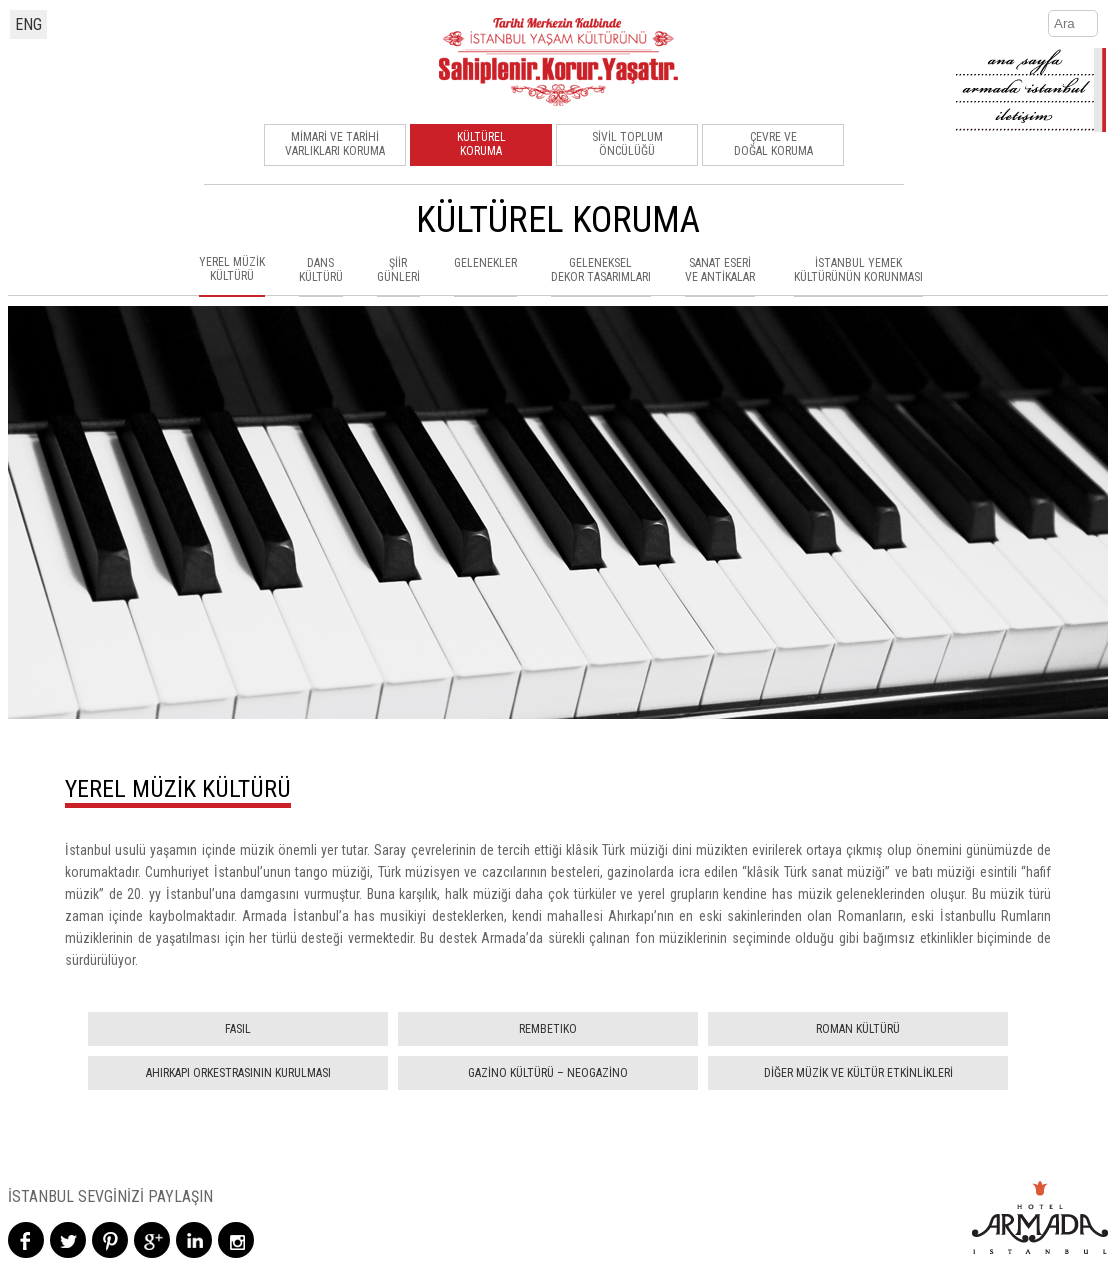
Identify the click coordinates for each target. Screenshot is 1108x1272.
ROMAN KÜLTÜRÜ (858, 1029)
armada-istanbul (1031, 90)
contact (1031, 118)
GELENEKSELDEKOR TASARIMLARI (601, 270)
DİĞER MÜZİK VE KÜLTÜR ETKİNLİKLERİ (858, 1073)
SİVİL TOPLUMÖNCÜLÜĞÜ (627, 144)
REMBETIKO (548, 1029)
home (1031, 62)
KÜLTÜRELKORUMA (481, 144)
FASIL (238, 1029)
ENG (28, 24)
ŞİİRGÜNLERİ (398, 270)
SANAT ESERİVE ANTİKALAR (720, 270)
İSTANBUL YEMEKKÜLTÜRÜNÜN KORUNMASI (858, 270)
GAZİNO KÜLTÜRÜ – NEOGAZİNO (548, 1073)
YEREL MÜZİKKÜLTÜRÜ (232, 269)
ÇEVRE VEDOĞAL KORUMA (773, 144)
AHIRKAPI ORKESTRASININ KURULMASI (238, 1073)
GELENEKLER (485, 263)
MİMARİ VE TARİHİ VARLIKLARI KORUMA (335, 144)
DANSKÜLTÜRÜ (321, 270)
